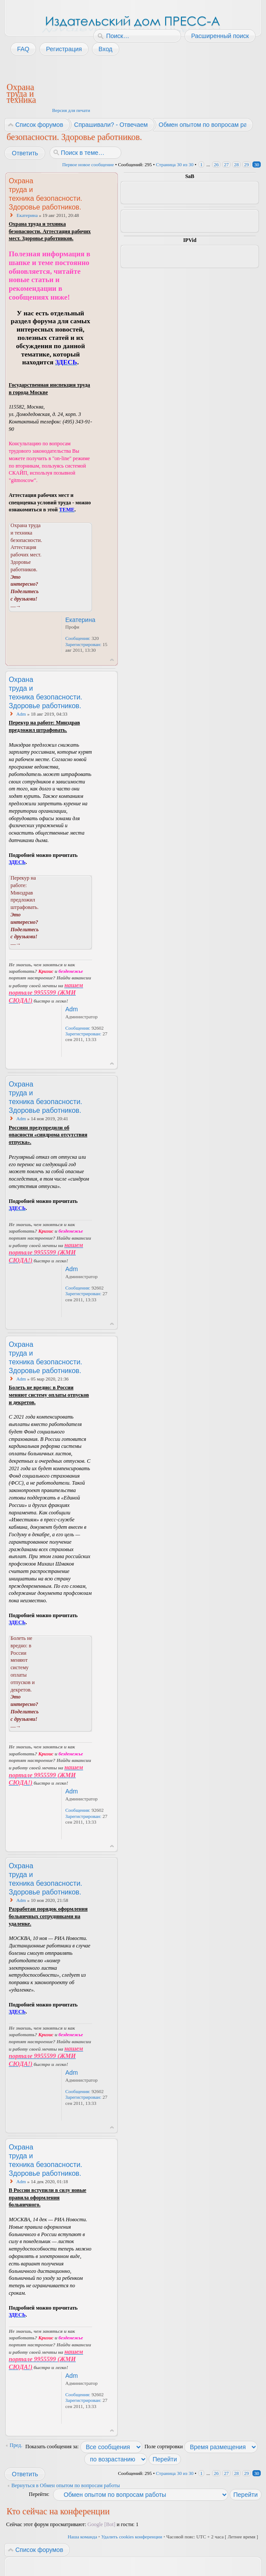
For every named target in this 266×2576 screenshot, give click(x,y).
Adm (21, 714)
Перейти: (39, 2494)
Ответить (24, 153)
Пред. (16, 2445)
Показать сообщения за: (83, 2446)
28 (236, 164)
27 (226, 164)
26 (216, 164)
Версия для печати (71, 110)
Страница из (175, 164)
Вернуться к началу (112, 659)
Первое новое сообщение (88, 164)
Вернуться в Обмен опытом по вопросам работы (65, 2485)
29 (246, 164)
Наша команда (82, 2536)
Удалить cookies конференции (131, 2536)
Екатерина (27, 215)
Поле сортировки (201, 2446)
